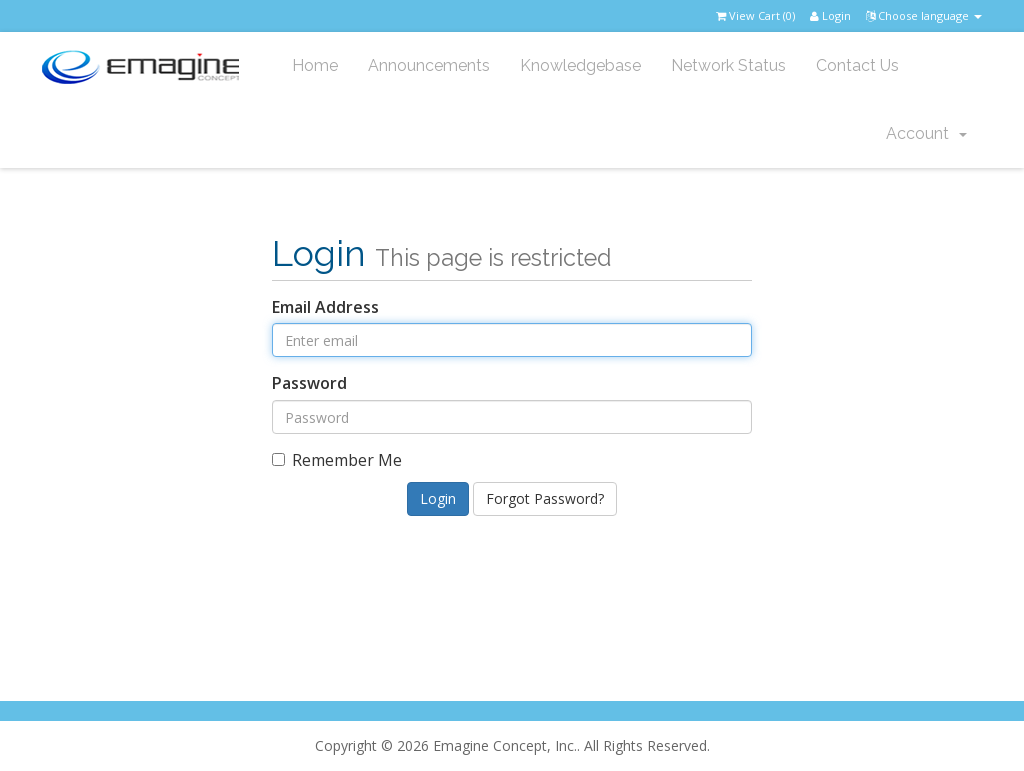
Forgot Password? (545, 498)
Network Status (728, 65)
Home (315, 65)
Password (309, 383)
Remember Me (337, 460)
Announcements (429, 65)
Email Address (325, 307)
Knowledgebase (580, 65)
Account (926, 133)
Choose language (924, 15)
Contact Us (857, 65)
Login (830, 15)
